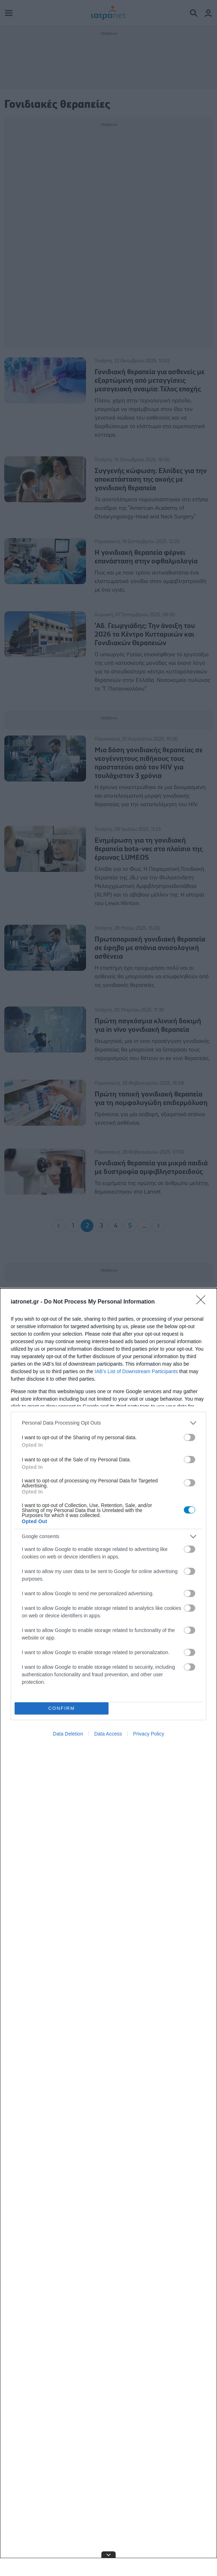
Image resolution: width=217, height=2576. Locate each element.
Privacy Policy (148, 1734)
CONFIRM (61, 1708)
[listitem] (108, 1423)
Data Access (108, 1734)
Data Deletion (68, 1734)
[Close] (203, 1302)
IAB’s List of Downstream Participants (136, 1371)
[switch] (189, 1437)
